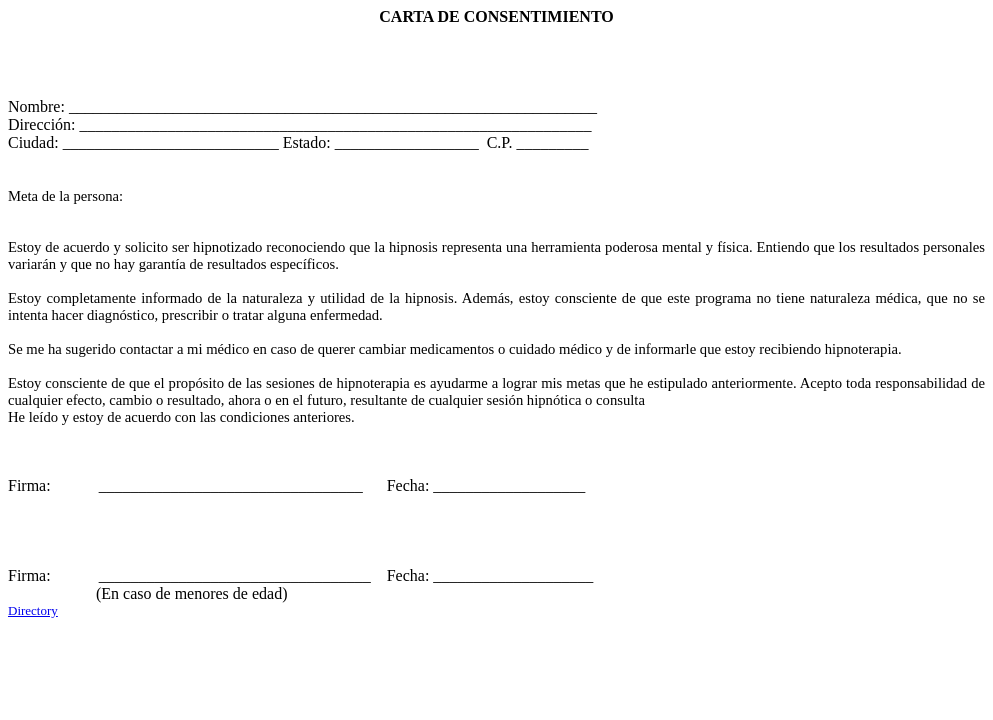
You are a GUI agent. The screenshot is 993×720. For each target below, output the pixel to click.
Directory (33, 610)
